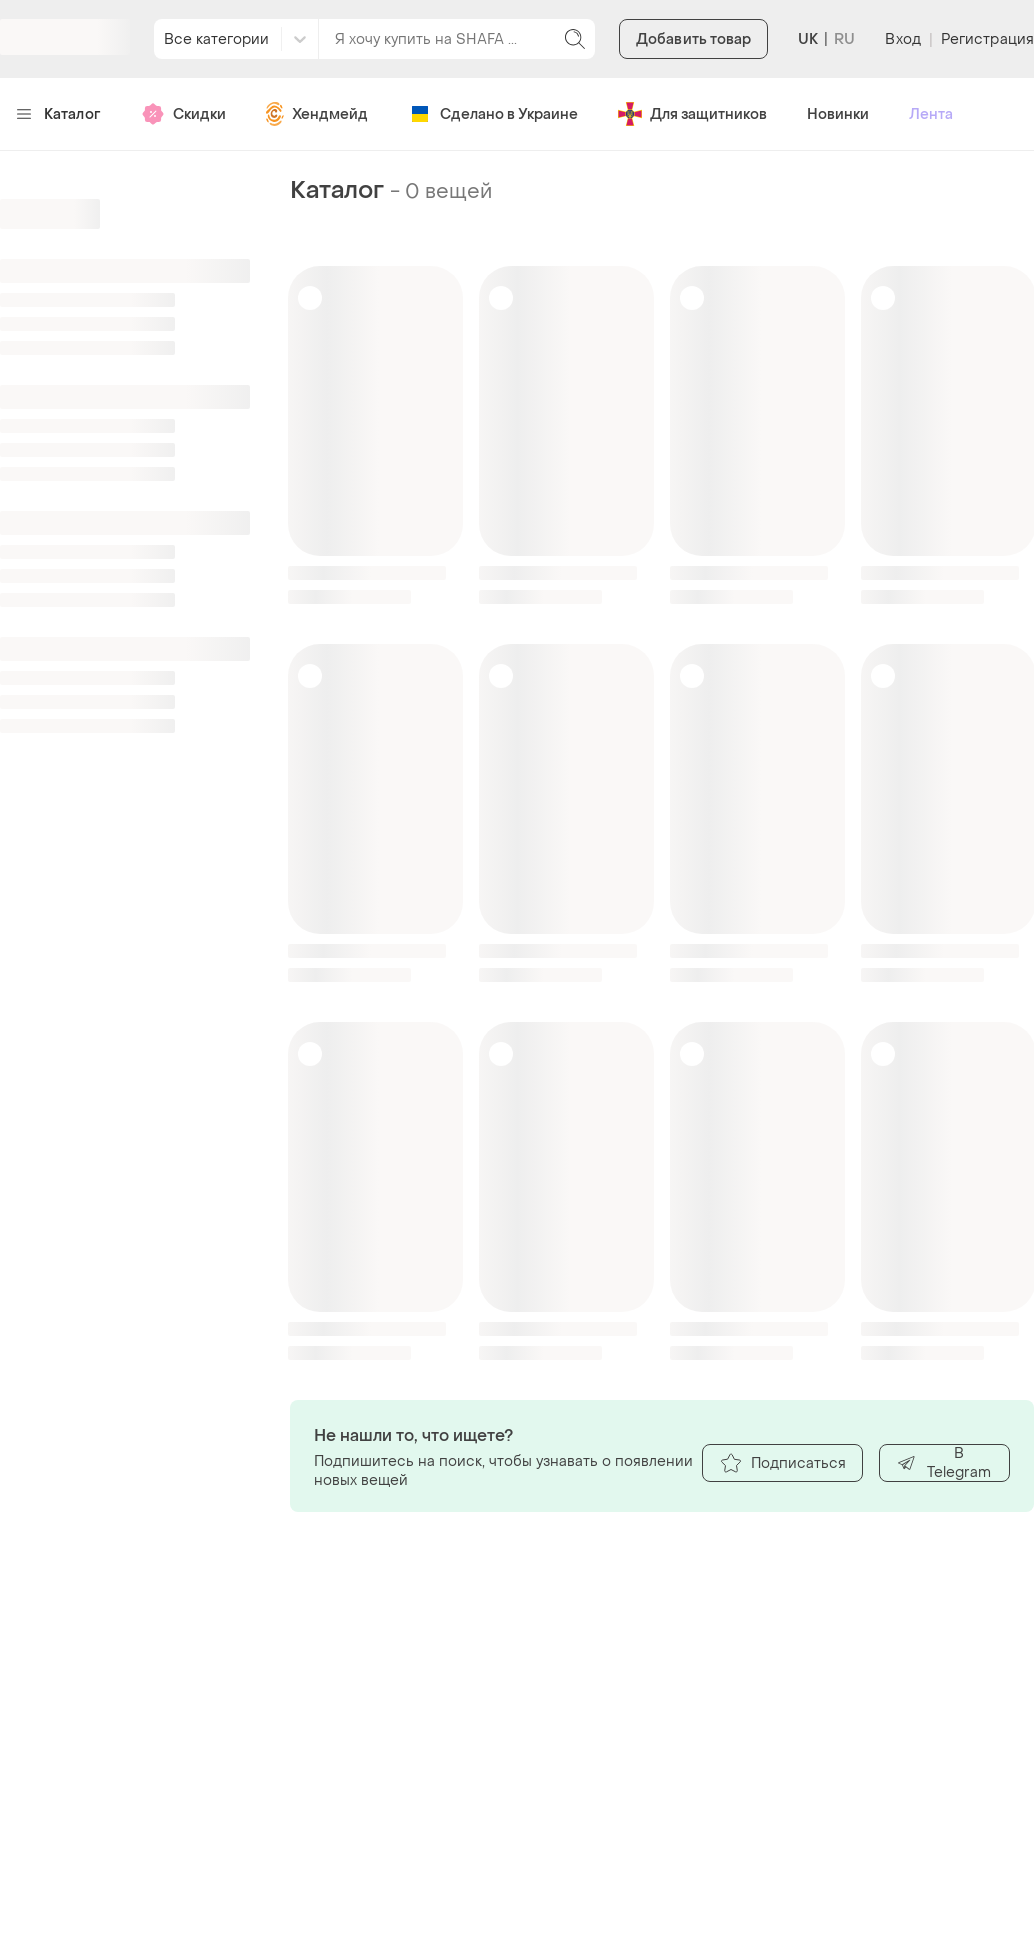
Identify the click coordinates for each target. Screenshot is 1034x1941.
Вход (902, 39)
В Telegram (943, 1463)
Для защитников (692, 114)
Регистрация (987, 39)
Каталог (58, 114)
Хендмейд (317, 114)
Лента (931, 114)
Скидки (183, 114)
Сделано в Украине (493, 114)
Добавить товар (693, 39)
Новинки (838, 114)
